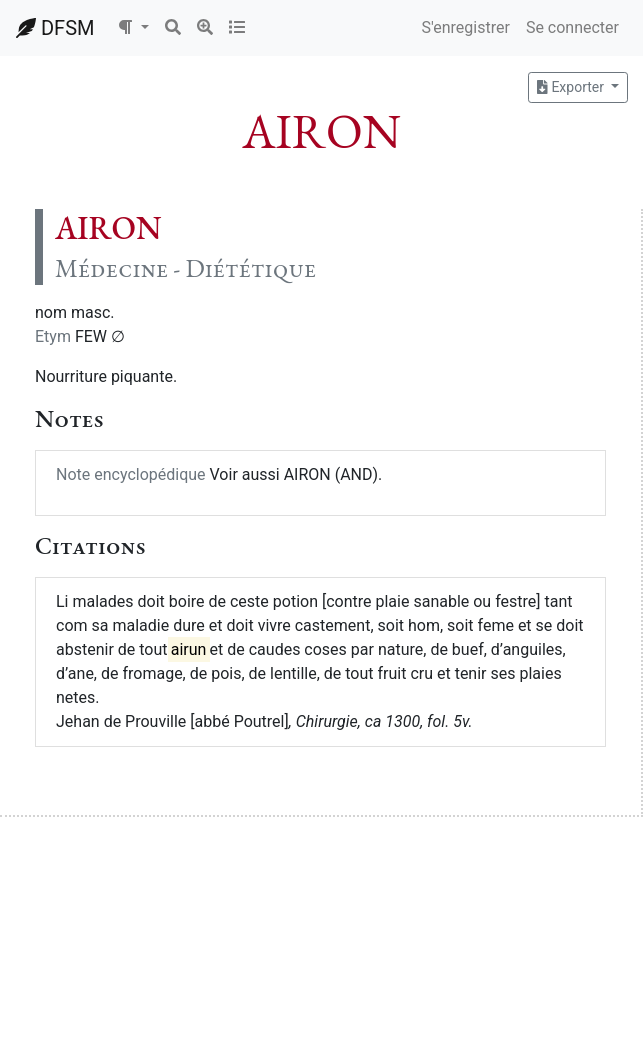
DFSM (55, 28)
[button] (133, 28)
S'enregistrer (465, 27)
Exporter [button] (572, 87)
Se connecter (572, 27)
